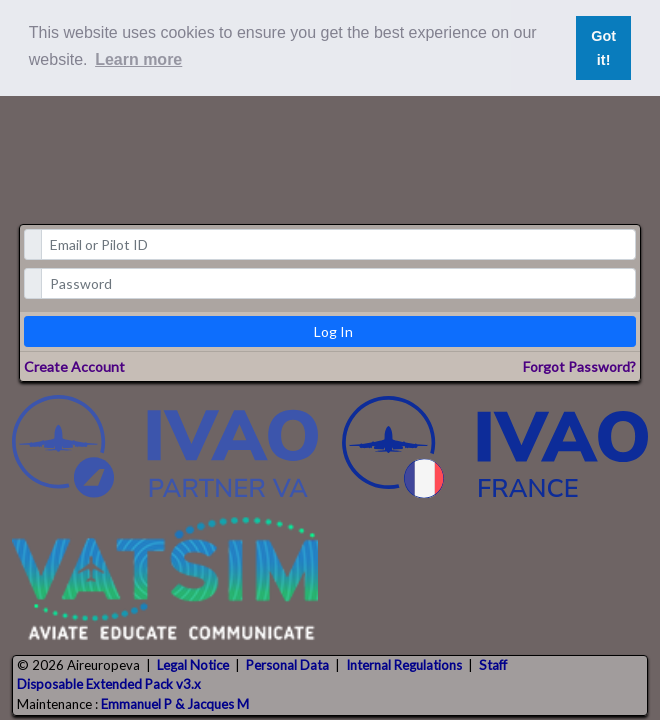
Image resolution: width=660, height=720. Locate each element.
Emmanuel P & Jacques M (175, 704)
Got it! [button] (603, 48)
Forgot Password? (579, 366)
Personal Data (287, 665)
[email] (339, 244)
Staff (493, 665)
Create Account (74, 366)
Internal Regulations (404, 665)
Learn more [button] (138, 59)
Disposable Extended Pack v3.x (109, 684)
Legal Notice (193, 665)
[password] (339, 283)
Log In (333, 331)
